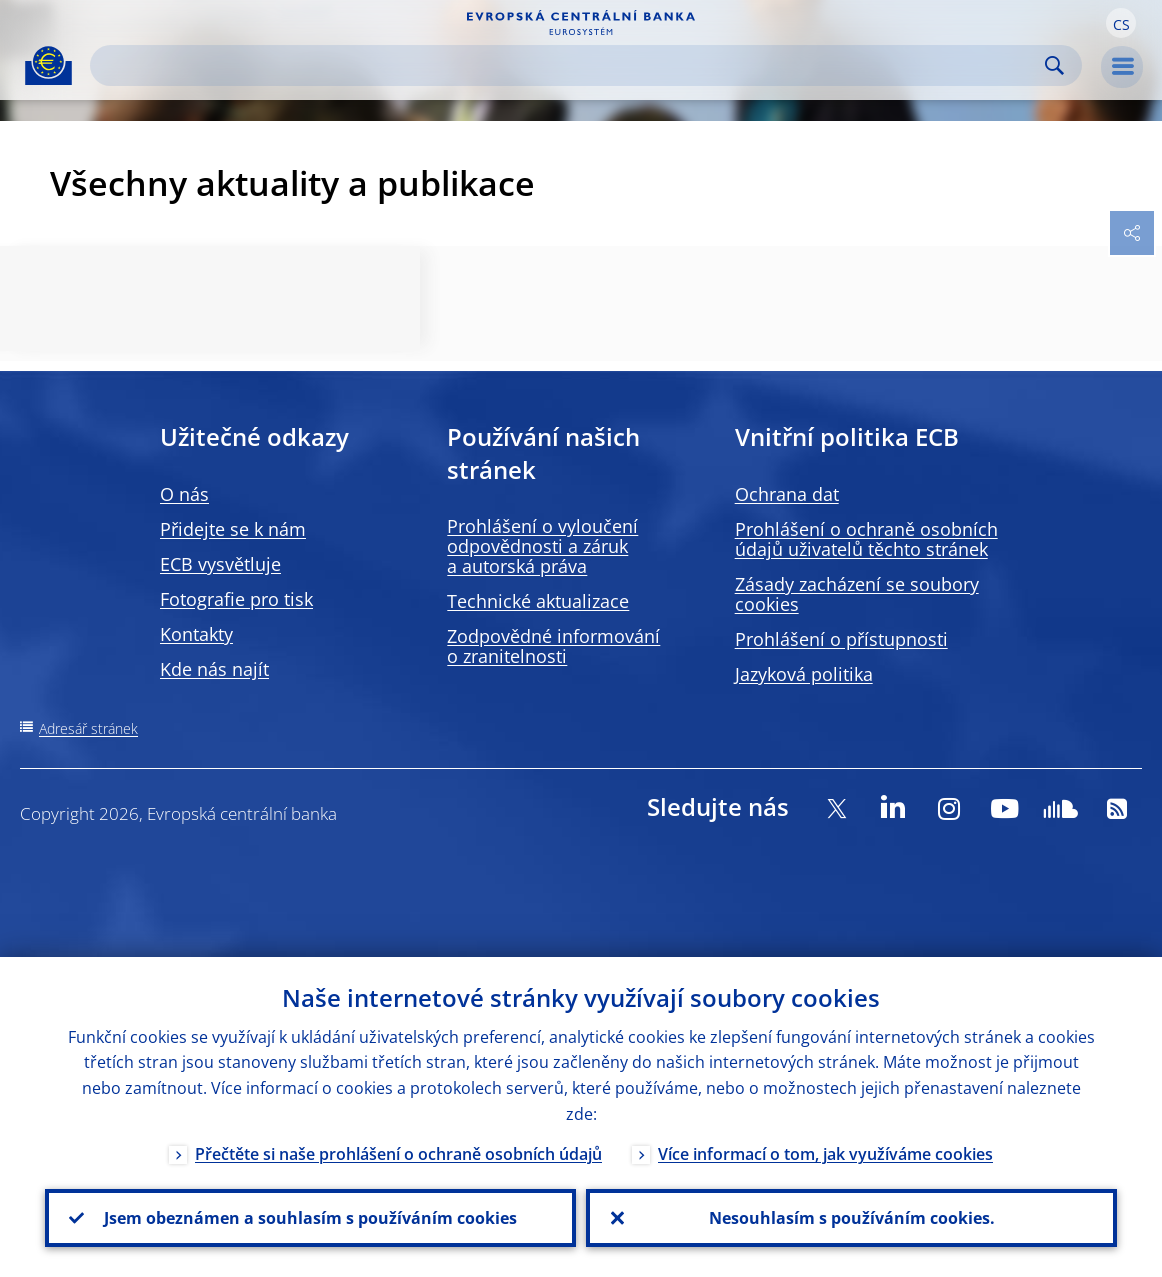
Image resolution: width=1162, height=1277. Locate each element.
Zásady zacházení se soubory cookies (857, 594)
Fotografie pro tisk (236, 599)
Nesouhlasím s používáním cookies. (852, 1218)
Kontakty (196, 634)
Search (1054, 65)
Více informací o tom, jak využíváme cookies (825, 1154)
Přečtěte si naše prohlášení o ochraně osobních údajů (398, 1154)
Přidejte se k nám (233, 529)
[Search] (570, 65)
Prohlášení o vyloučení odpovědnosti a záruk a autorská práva (542, 546)
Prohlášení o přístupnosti (841, 639)
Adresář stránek (88, 728)
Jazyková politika (804, 674)
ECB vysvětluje (220, 564)
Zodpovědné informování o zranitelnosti (553, 646)
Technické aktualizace (538, 601)
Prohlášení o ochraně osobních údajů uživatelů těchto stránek (866, 539)
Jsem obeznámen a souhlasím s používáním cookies (310, 1218)
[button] (1121, 23)
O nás (184, 494)
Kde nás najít (214, 669)
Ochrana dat (787, 494)
